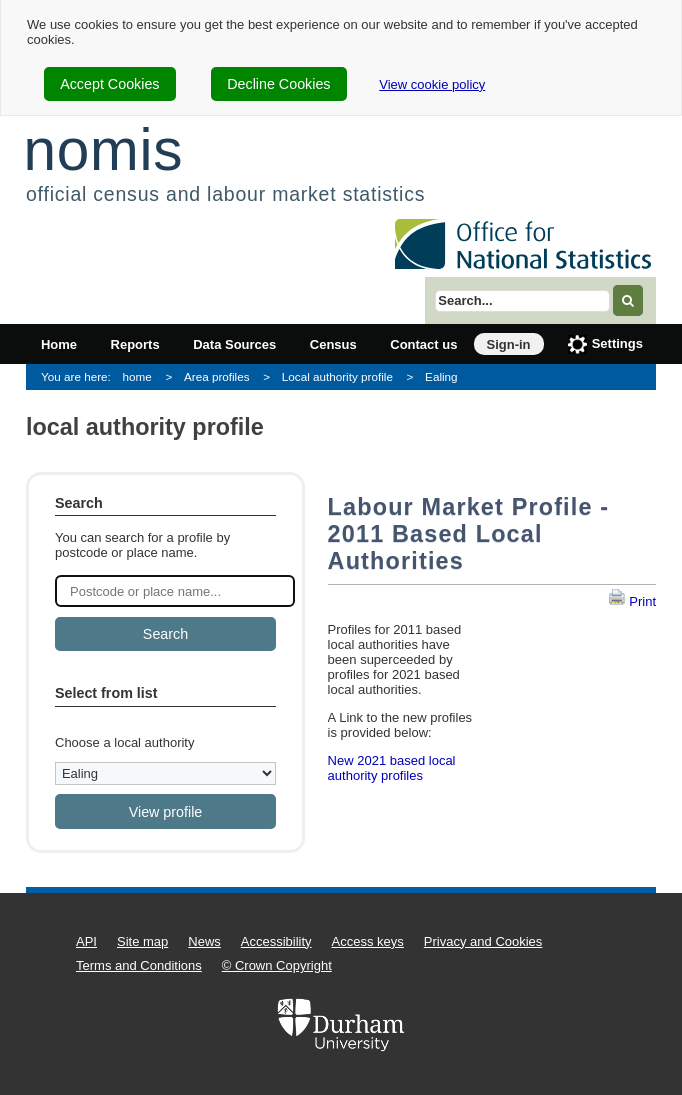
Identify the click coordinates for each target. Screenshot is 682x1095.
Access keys (368, 941)
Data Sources (234, 344)
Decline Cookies (278, 84)
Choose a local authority (124, 742)
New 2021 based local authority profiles (392, 768)
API (86, 941)
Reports (135, 344)
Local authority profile (337, 376)
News (204, 941)
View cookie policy (432, 84)
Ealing (441, 376)
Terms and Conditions (139, 965)
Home (59, 344)
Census (333, 344)
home (137, 376)
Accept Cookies (109, 84)
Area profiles (217, 376)
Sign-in (509, 344)
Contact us (423, 344)
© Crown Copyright (277, 965)
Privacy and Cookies (483, 941)
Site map (142, 941)
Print (632, 601)
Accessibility (276, 941)
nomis (103, 149)
